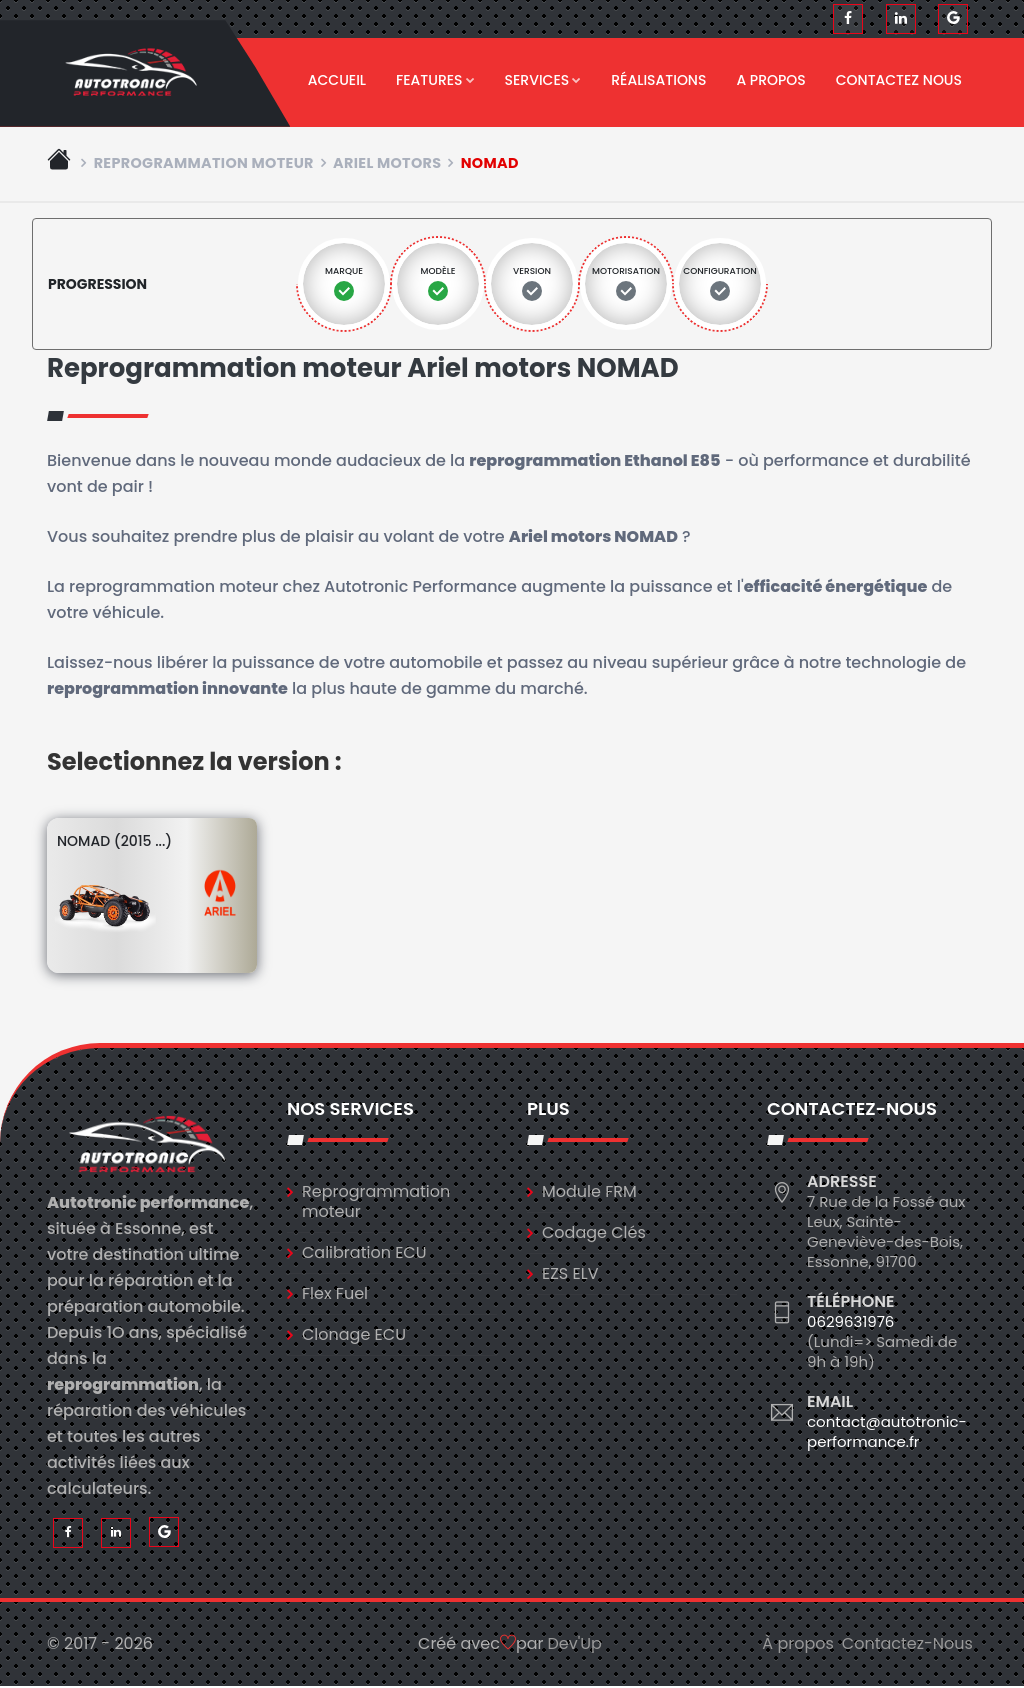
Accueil (337, 80)
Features (435, 80)
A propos (770, 80)
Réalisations (658, 80)
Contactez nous (899, 80)
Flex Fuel (335, 1294)
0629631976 (850, 1322)
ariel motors (387, 164)
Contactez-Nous (907, 1645)
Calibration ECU (364, 1253)
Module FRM (589, 1192)
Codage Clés (594, 1233)
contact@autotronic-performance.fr (887, 1432)
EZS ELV (570, 1274)
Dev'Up (575, 1645)
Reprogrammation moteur (204, 164)
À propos (798, 1645)
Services (543, 80)
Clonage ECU (354, 1335)
